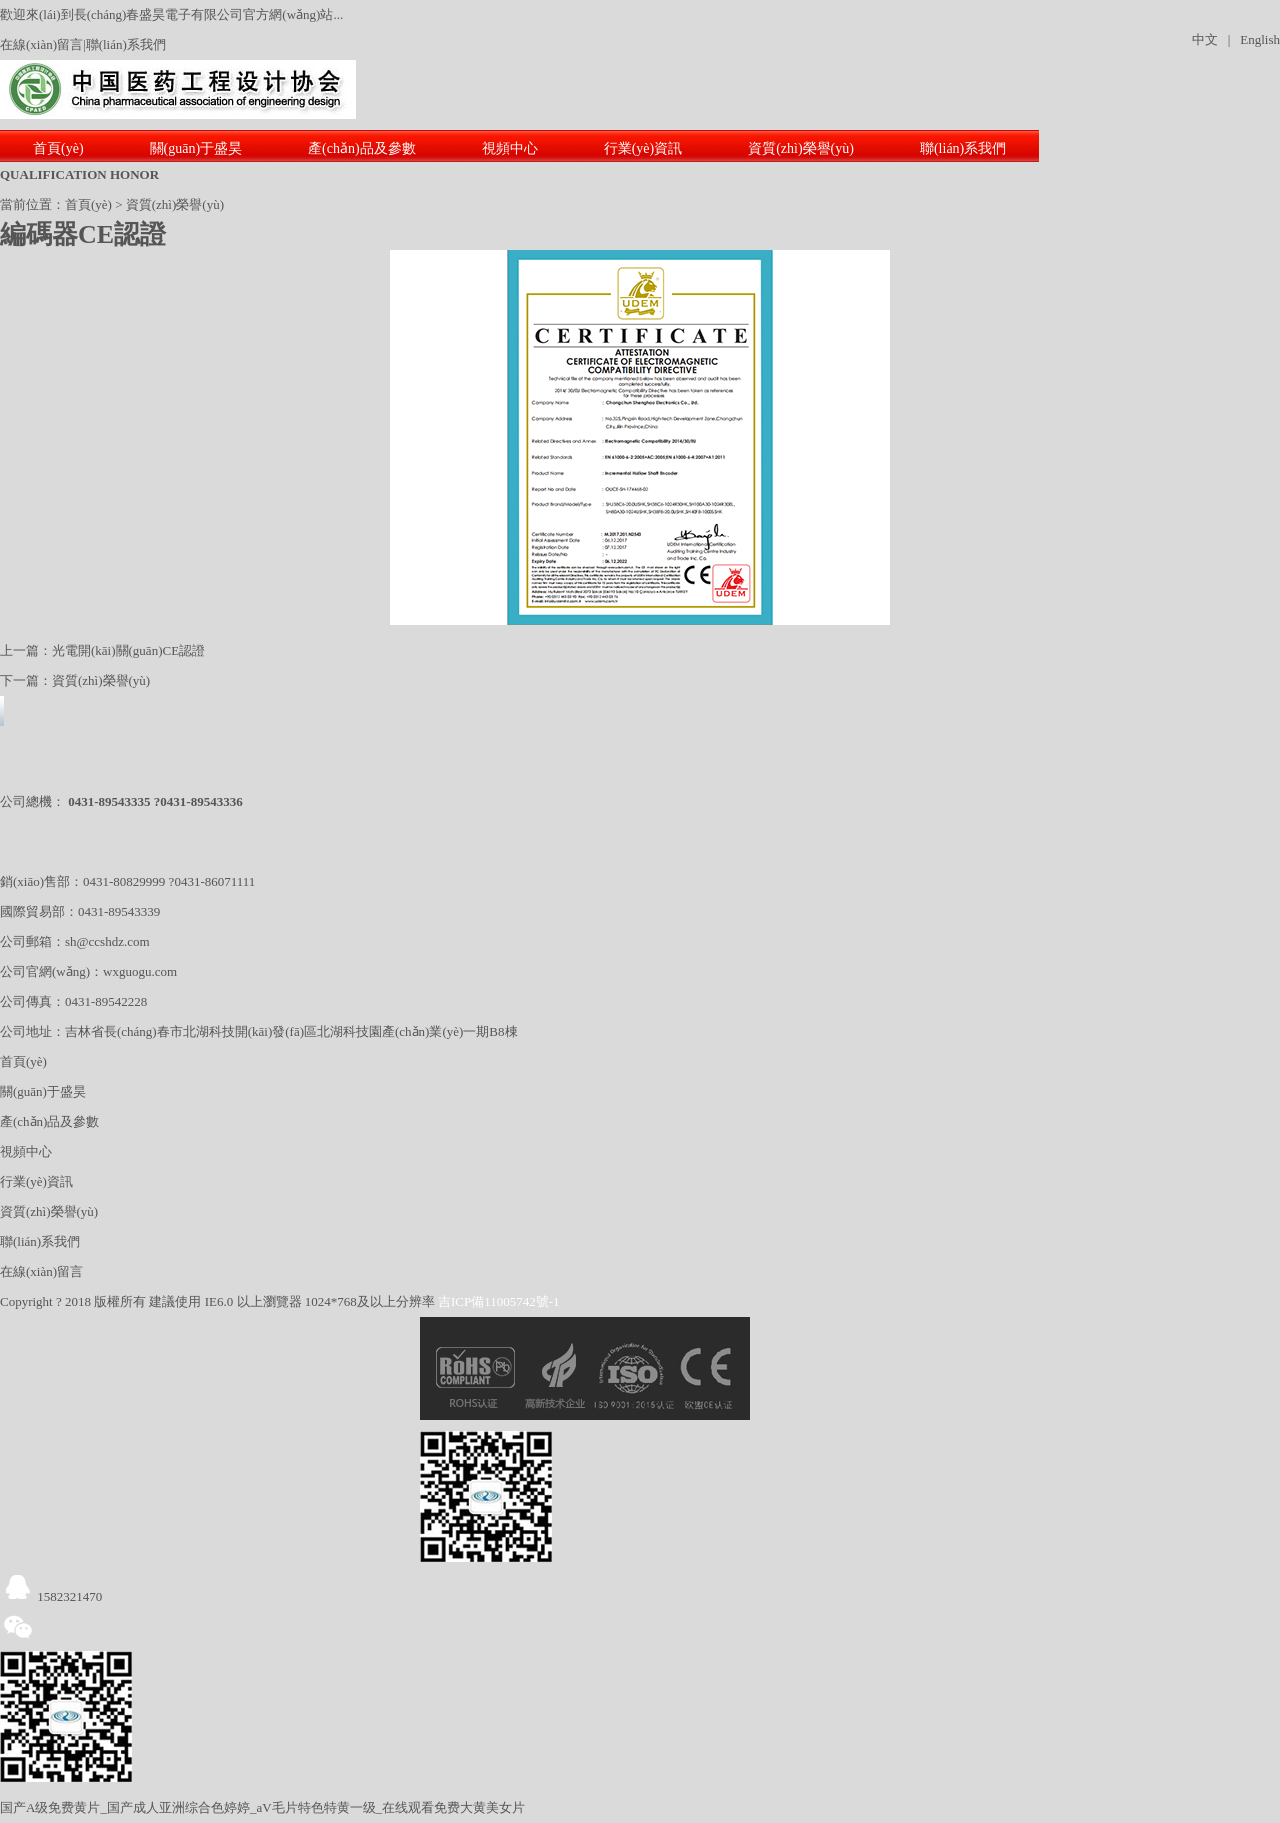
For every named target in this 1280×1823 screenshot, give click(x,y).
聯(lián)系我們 (126, 44)
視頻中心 (510, 148)
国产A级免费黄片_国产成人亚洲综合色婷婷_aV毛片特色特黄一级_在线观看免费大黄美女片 (262, 1807)
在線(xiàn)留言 (41, 44)
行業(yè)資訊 (643, 148)
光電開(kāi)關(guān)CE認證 (128, 650)
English (1260, 39)
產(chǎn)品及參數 (362, 148)
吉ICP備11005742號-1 (499, 1301)
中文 (1205, 39)
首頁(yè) (58, 148)
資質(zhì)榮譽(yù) (801, 148)
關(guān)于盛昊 (196, 148)
